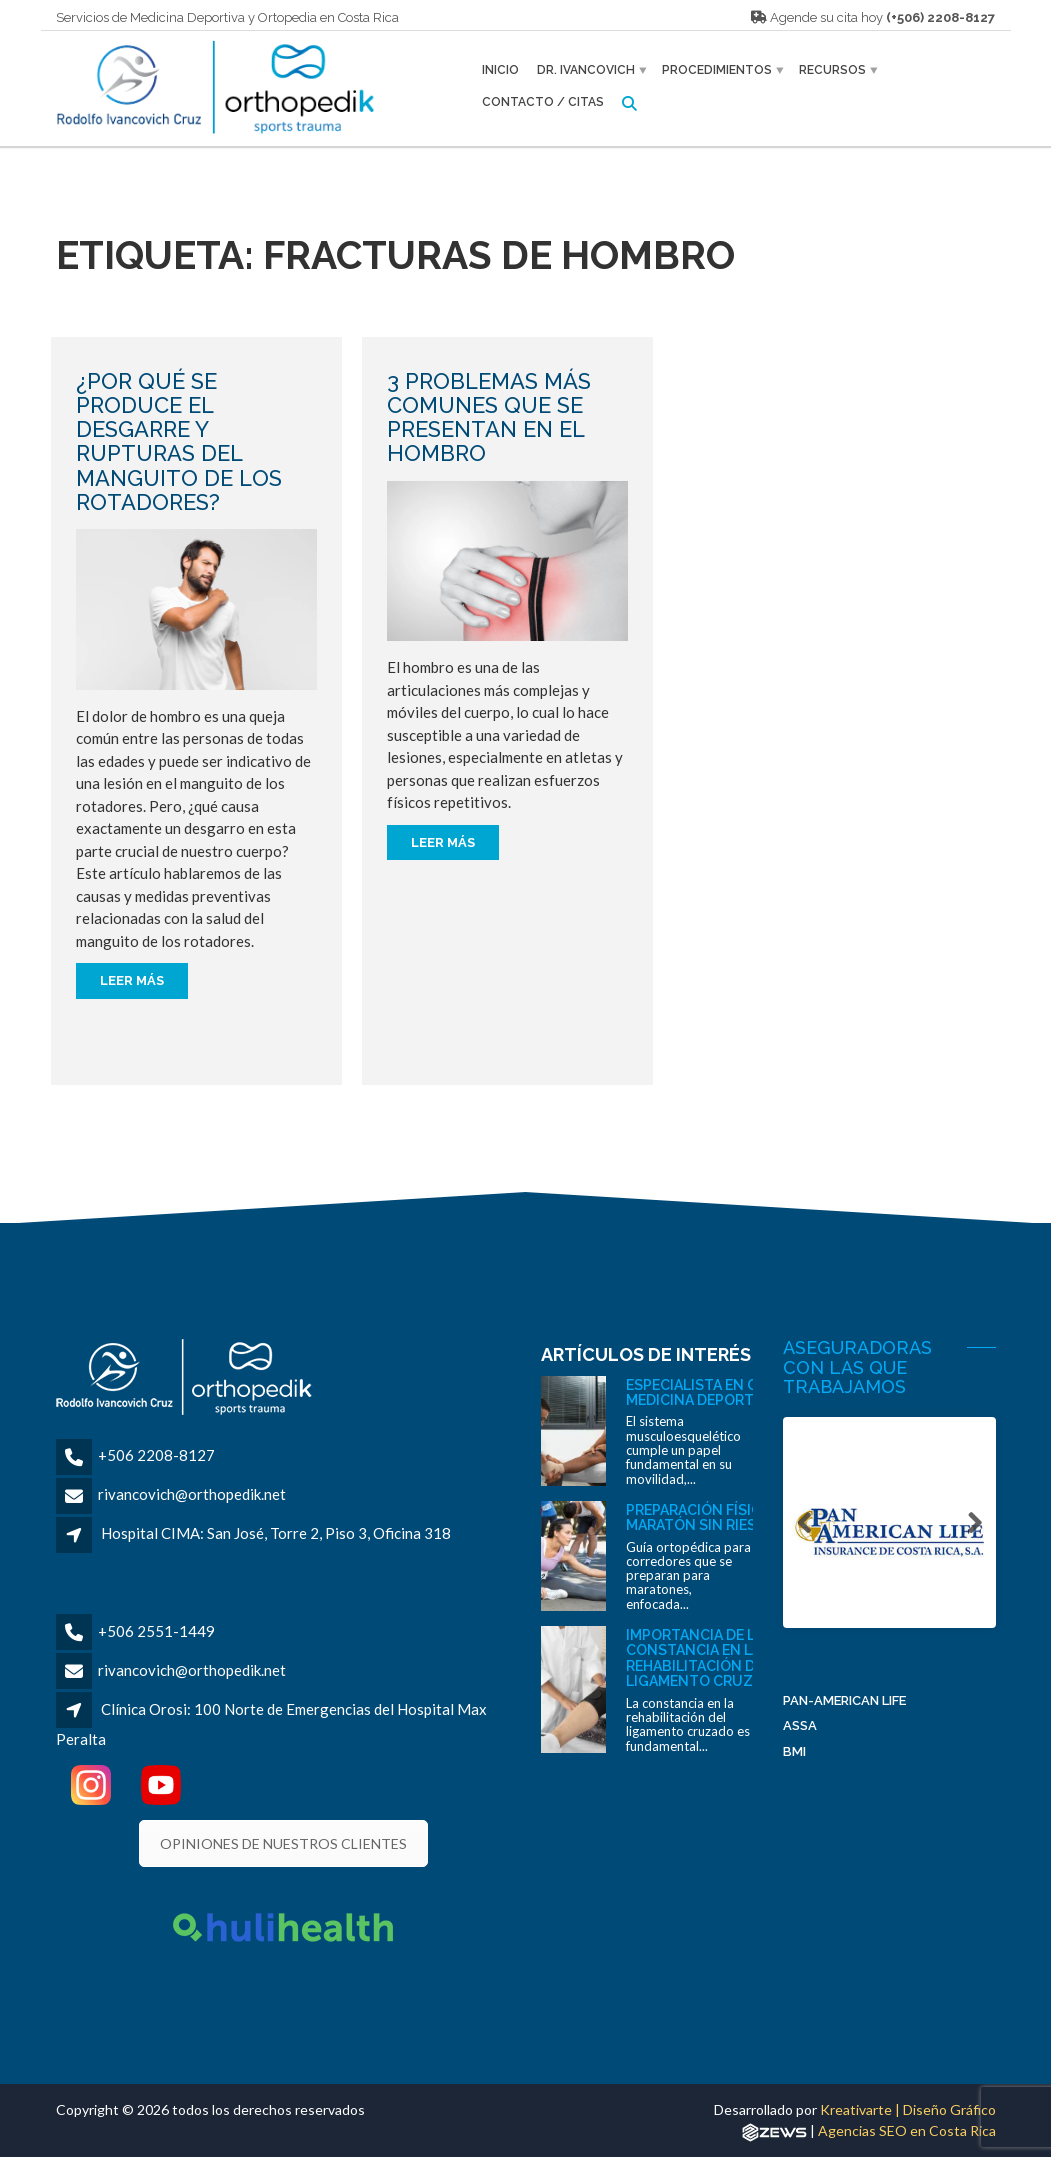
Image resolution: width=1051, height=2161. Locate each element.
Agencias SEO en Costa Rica (907, 2130)
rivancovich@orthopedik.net (192, 1494)
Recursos (832, 70)
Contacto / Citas (543, 102)
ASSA (800, 1727)
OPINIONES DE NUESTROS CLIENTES (283, 1843)
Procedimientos (717, 70)
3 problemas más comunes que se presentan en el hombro (489, 417)
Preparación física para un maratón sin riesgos (729, 1517)
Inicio (500, 70)
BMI (794, 1753)
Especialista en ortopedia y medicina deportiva (732, 1392)
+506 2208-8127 (156, 1455)
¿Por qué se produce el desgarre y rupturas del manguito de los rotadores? (179, 441)
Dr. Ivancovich (586, 70)
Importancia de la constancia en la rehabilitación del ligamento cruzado (704, 1658)
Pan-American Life (844, 1702)
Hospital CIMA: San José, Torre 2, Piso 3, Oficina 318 (276, 1533)
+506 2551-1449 (156, 1631)
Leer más (132, 980)
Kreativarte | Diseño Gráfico (908, 2109)
